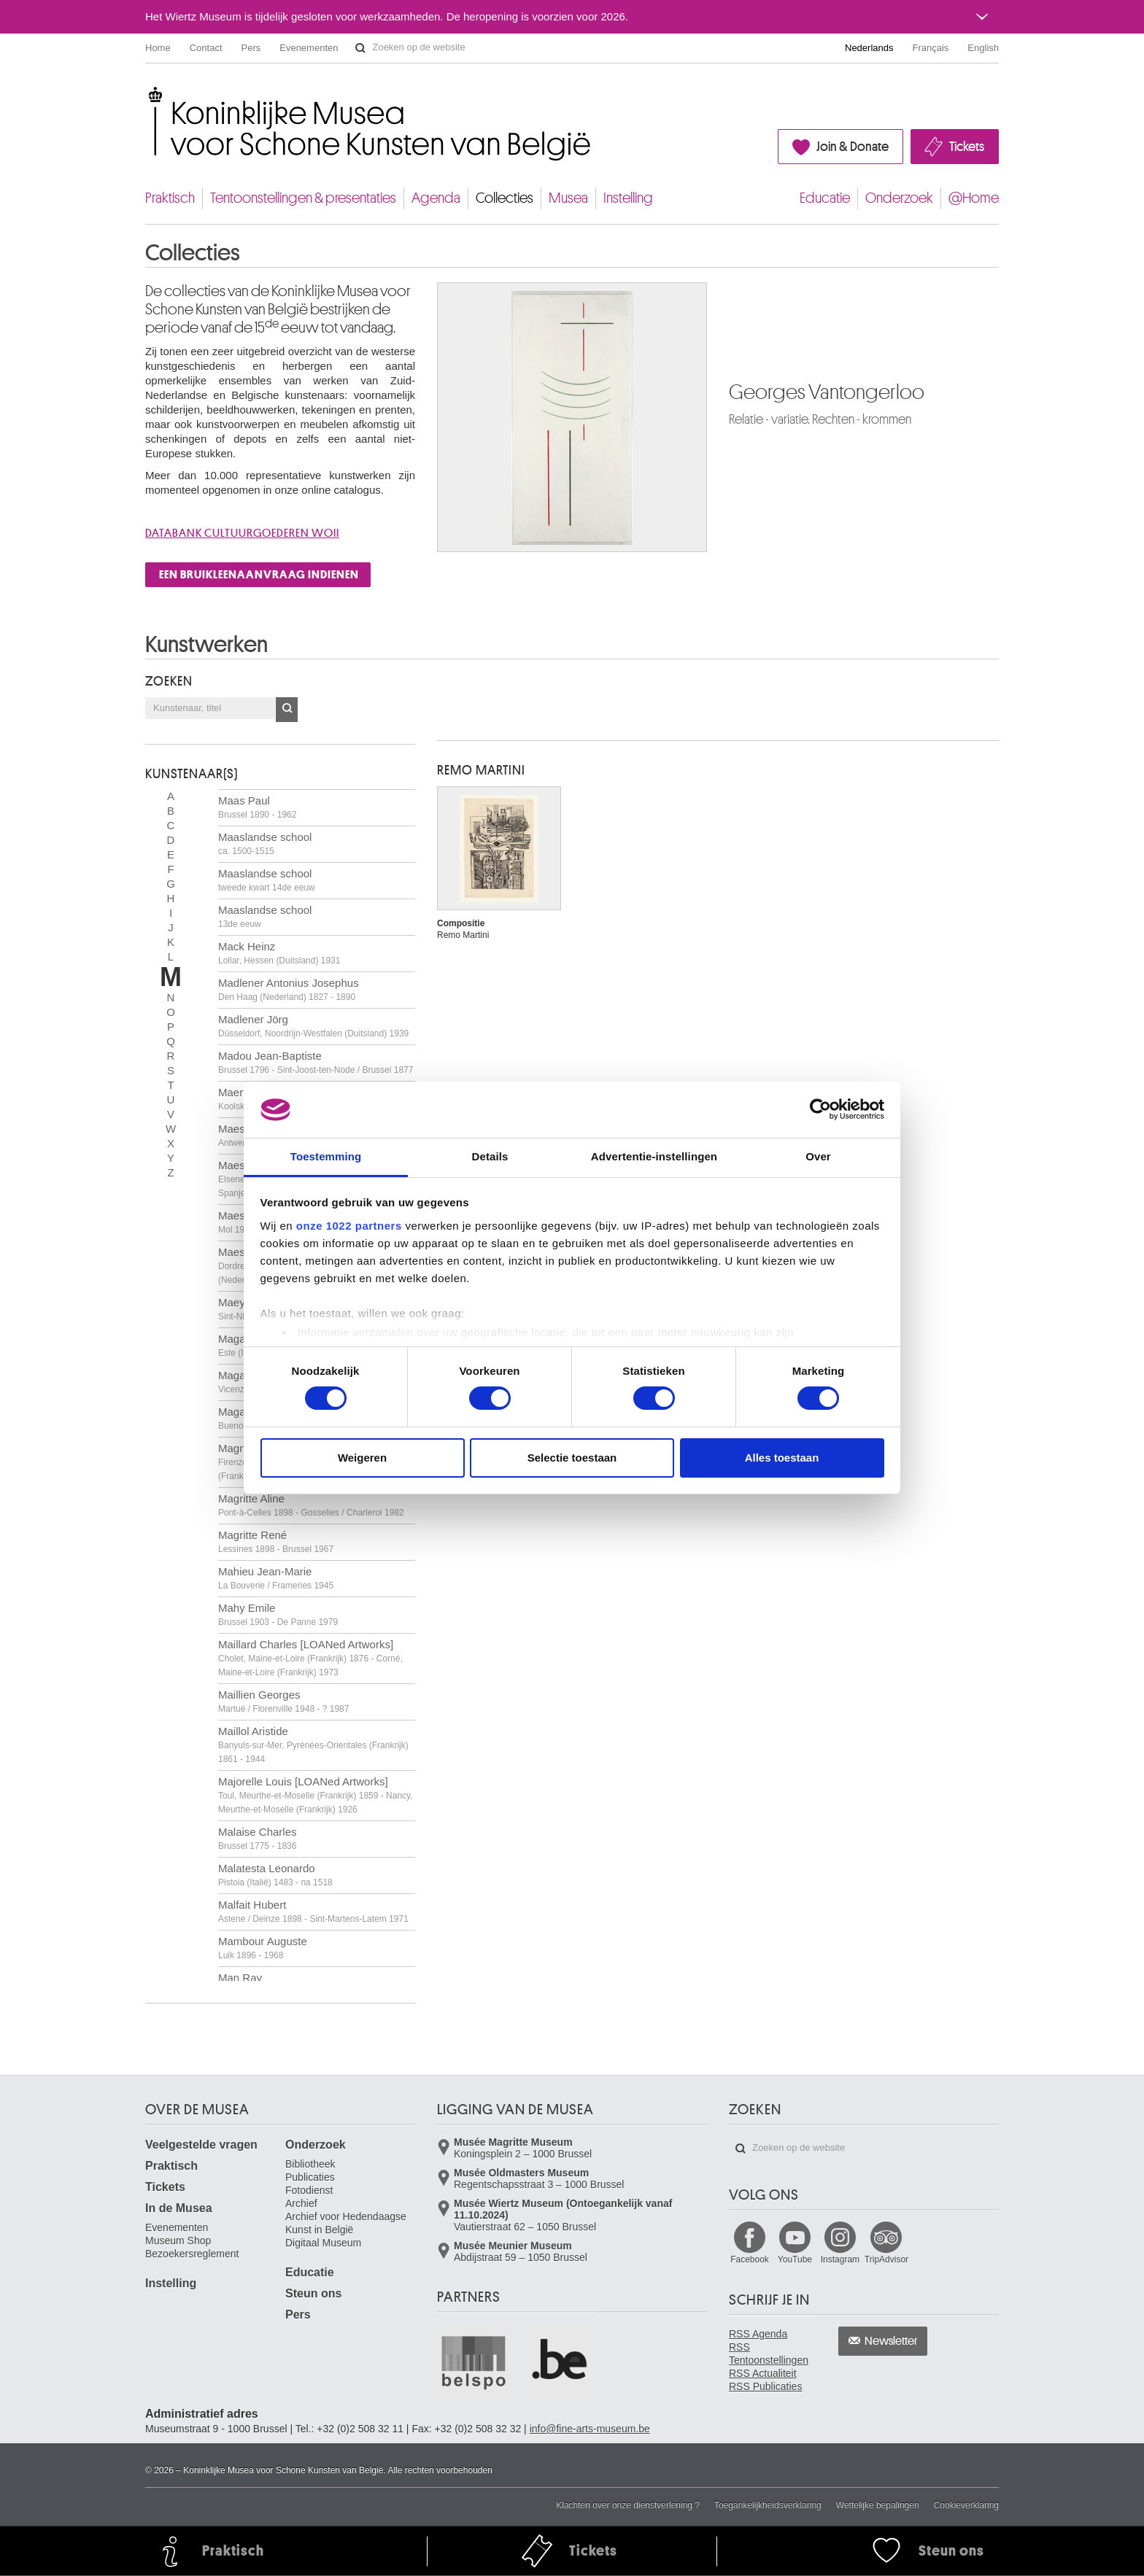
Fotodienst (309, 2190)
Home (158, 47)
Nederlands (869, 47)
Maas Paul (257, 807)
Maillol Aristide (313, 1744)
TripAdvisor (886, 2259)
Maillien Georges (283, 1701)
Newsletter (891, 2341)
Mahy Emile (278, 1614)
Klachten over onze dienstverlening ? (628, 2505)
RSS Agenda (758, 2334)
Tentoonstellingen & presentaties (303, 198)
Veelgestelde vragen (201, 2144)
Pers (251, 47)
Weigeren (362, 1457)
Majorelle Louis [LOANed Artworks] (315, 1795)
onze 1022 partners (349, 1225)
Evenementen (308, 47)
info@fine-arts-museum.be (590, 2429)
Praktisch (170, 198)
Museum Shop (178, 2240)
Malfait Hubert (313, 1911)
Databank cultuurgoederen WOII (242, 533)
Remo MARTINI (481, 770)
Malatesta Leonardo (275, 1875)
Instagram (840, 2259)
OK (287, 709)
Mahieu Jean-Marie (275, 1578)
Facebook (749, 2259)
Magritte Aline (311, 1505)
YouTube (795, 2259)
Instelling (628, 198)
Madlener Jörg (313, 1026)
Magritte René (275, 1541)
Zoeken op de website (360, 48)
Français (931, 47)
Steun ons (313, 2293)
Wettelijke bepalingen (877, 2505)
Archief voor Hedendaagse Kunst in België (345, 2223)
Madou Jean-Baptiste (315, 1062)
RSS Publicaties (765, 2386)
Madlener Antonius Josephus (288, 989)
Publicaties (310, 2177)
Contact (206, 47)
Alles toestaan (782, 1457)
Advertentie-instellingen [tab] (654, 1156)
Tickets (966, 146)
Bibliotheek (310, 2164)
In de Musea (178, 2208)
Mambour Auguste (262, 1947)
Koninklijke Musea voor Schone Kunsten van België (148, 94)
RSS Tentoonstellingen (768, 2353)
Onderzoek (899, 198)
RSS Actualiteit (763, 2373)
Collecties (504, 198)
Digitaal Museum (323, 2243)
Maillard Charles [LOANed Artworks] (310, 1657)
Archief (301, 2203)
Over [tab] (818, 1156)
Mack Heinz (279, 953)
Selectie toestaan (572, 1457)
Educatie (825, 198)
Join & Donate (852, 146)
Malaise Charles (257, 1838)
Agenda (435, 198)
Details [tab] (490, 1156)
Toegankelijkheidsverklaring (768, 2505)
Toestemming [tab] (326, 1156)
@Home (973, 198)
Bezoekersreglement (192, 2253)
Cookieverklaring (966, 2505)
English (983, 47)
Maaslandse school (265, 843)
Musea (568, 198)
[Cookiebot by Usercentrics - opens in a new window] (820, 1109)
